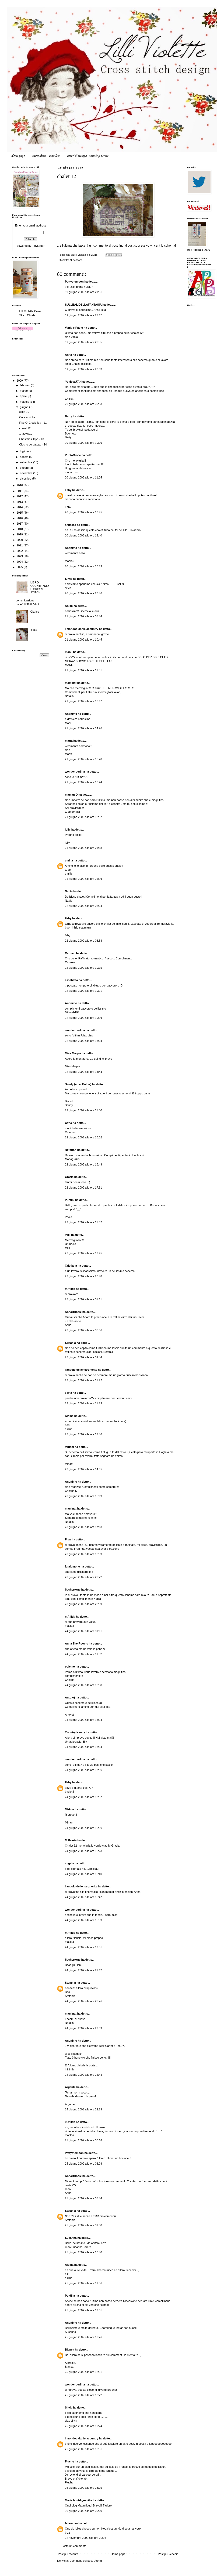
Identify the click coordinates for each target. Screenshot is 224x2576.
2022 (20, 550)
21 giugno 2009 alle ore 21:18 (83, 847)
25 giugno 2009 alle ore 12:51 (83, 2371)
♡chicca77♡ (73, 381)
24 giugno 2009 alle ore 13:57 (83, 1797)
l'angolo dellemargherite (81, 1369)
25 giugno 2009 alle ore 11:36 (83, 2283)
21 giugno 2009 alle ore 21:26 (83, 878)
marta (69, 740)
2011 (20, 490)
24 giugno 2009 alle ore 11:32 (83, 1654)
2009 (20, 380)
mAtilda (70, 1288)
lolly (68, 829)
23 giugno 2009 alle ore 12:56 (83, 1434)
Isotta (33, 629)
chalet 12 (25, 428)
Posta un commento (73, 2546)
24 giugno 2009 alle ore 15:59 (83, 1920)
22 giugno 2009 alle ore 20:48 (83, 1276)
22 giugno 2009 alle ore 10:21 (83, 990)
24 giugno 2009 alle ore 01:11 (83, 1631)
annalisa (70, 524)
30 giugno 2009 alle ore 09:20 (83, 2510)
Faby (68, 490)
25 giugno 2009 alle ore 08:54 (83, 2198)
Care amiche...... (29, 417)
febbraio (25, 385)
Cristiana (71, 1265)
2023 (20, 556)
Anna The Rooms (76, 1643)
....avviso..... (26, 433)
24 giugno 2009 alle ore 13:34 (83, 1746)
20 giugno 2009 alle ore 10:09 (83, 442)
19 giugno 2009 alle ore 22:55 (83, 342)
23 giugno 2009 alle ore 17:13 (83, 1527)
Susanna (71, 2237)
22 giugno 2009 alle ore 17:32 (83, 1222)
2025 (20, 567)
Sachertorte (72, 1589)
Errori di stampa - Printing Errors (87, 156)
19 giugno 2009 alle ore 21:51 (83, 292)
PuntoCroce (73, 455)
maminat (70, 682)
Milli (67, 1234)
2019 (20, 534)
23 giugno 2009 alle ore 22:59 (83, 1604)
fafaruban (71, 2523)
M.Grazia (71, 1840)
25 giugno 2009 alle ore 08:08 (83, 2163)
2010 (20, 485)
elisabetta (71, 980)
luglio (23, 451)
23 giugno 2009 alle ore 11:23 (83, 1403)
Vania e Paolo (74, 327)
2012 (20, 496)
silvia (68, 1392)
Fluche (69, 2461)
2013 (20, 501)
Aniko (69, 605)
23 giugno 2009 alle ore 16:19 (83, 1496)
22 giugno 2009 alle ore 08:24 (83, 905)
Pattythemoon (74, 281)
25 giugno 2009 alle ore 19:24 (83, 2426)
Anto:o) (70, 1697)
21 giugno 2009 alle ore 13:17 (83, 701)
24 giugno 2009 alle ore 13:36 (83, 1770)
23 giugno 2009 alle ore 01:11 (83, 1299)
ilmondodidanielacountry (81, 628)
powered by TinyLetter (30, 245)
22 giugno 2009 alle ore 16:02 (83, 1137)
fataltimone (72, 1566)
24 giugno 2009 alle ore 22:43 (83, 2074)
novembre (26, 473)
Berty (68, 416)
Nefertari (70, 1149)
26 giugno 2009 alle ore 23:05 (83, 2487)
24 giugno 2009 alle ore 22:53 (83, 2109)
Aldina (69, 1416)
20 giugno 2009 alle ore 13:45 (83, 512)
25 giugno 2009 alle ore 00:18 (83, 2140)
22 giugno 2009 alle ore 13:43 (83, 1071)
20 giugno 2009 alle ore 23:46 (83, 593)
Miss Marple (73, 1053)
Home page (17, 156)
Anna (68, 354)
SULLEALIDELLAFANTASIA (83, 304)
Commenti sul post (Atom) (85, 2560)
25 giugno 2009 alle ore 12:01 (83, 2310)
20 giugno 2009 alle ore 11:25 (83, 477)
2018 (20, 529)
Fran (68, 1539)
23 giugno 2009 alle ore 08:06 (83, 1330)
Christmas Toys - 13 (31, 439)
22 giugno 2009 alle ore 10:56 (83, 1017)
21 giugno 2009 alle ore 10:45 (83, 639)
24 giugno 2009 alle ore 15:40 (83, 1874)
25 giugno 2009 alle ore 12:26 (83, 2337)
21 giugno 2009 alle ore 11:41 (83, 670)
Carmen (70, 953)
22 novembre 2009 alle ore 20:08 (85, 2537)
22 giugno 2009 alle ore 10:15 (83, 967)
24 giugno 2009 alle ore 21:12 (83, 1970)
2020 (20, 539)
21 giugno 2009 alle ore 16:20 (83, 759)
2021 (20, 545)
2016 (20, 518)
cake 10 (24, 411)
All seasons (75, 260)
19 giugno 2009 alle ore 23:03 (83, 369)
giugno (24, 407)
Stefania (70, 1342)
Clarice (34, 611)
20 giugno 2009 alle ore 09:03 (83, 404)
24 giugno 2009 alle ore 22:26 (83, 2001)
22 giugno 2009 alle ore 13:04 (83, 1040)
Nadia (69, 891)
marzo (24, 390)
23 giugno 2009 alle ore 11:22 (83, 1380)
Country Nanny (75, 1732)
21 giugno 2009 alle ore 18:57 (83, 817)
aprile (24, 396)
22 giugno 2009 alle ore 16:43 (83, 1164)
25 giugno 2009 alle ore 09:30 (83, 2225)
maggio (25, 401)
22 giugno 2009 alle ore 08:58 (83, 940)
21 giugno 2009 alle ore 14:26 (83, 728)
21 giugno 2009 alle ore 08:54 (83, 616)
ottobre (24, 467)
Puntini (69, 1200)
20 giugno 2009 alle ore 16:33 (83, 566)
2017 (20, 523)
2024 (20, 561)
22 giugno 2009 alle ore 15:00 (83, 1110)
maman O (71, 794)
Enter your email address (30, 225)
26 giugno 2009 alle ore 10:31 (83, 2449)
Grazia (69, 1176)
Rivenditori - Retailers (45, 156)
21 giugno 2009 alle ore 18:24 (83, 782)
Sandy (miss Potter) (78, 1084)
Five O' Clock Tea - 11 (33, 422)
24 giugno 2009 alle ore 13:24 (83, 1719)
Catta (68, 1122)
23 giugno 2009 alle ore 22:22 (83, 1577)
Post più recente (68, 2554)
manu (68, 652)
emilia (69, 860)
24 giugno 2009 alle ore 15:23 (83, 1851)
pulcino (70, 1666)
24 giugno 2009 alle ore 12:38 (83, 1685)
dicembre (26, 478)
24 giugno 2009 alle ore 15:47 (83, 1897)
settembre (26, 462)
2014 (20, 507)
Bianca (69, 2349)
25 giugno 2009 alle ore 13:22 (83, 2395)
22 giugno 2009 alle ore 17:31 (83, 1187)
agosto (24, 456)
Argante (70, 2087)
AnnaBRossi (73, 1311)
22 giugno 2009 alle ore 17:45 (83, 1253)
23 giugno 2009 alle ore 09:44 (83, 1357)
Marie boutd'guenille (78, 2500)
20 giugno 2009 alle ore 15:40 (83, 535)
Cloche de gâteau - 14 (33, 444)
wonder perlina (75, 771)
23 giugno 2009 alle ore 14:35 (83, 1469)
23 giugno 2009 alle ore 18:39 (83, 1554)
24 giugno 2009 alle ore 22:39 (83, 2028)
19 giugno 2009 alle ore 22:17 (83, 315)
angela (69, 1863)
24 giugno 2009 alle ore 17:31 (83, 1947)
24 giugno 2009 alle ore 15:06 (83, 1827)
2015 (20, 512)
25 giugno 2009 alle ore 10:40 (83, 2252)
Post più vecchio (168, 2554)
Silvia (68, 578)
